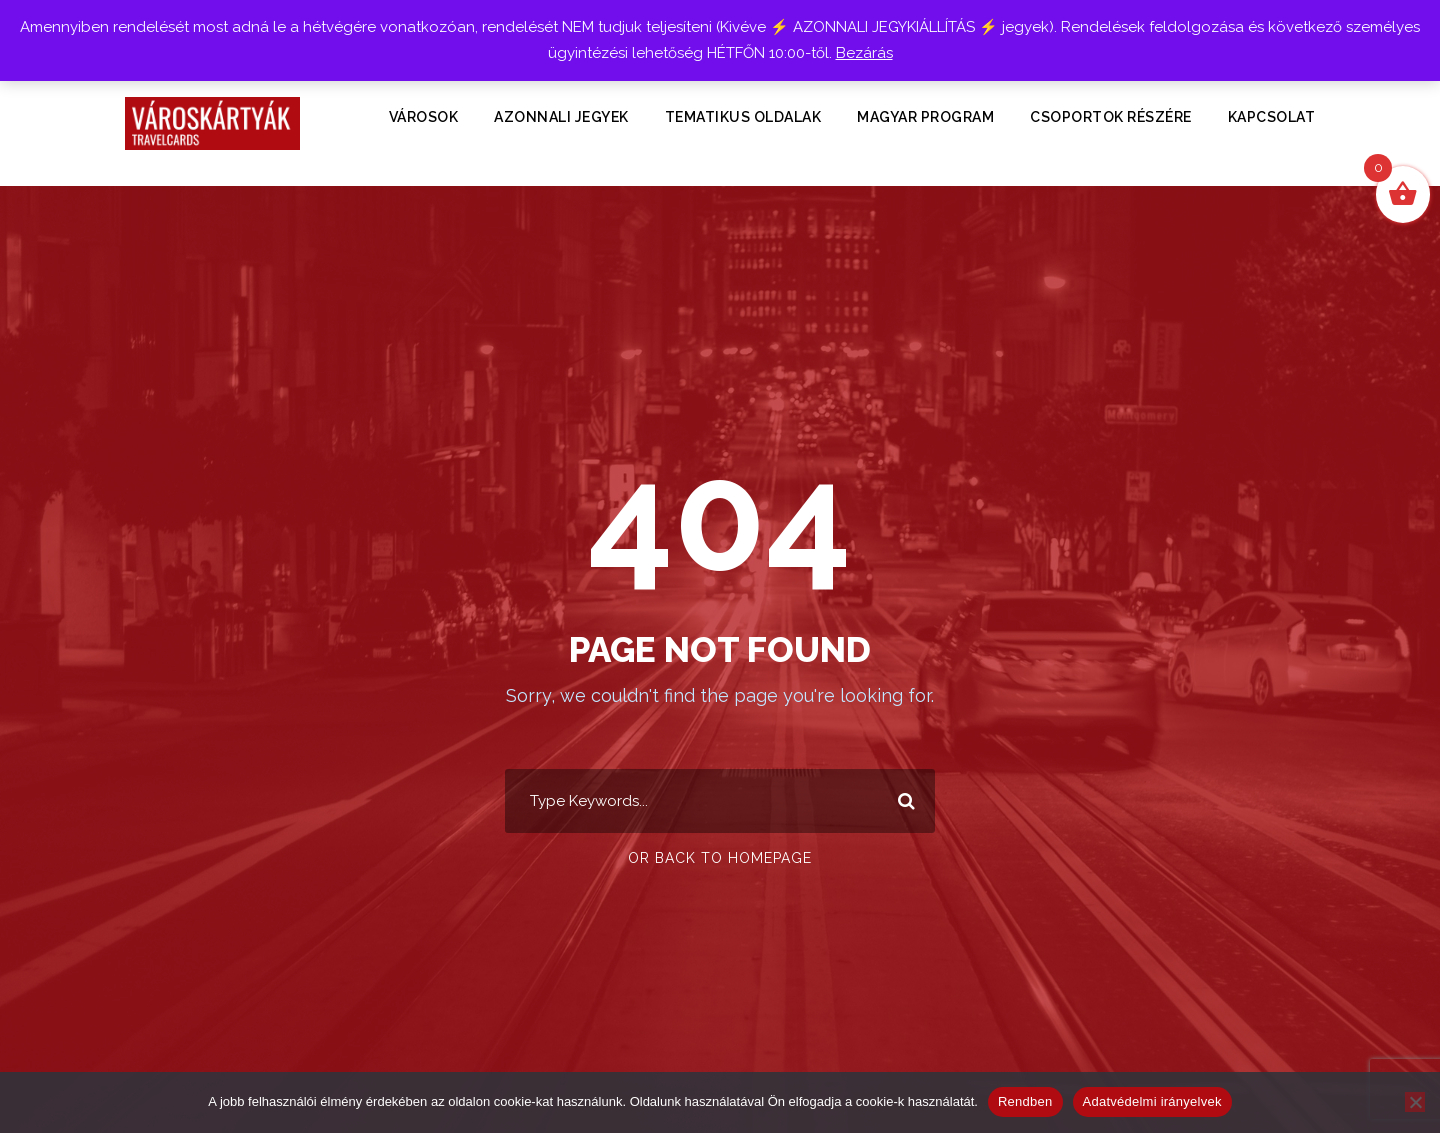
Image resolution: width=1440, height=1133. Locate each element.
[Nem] (1415, 1102)
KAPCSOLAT (1272, 117)
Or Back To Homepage (720, 858)
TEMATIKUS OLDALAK (743, 117)
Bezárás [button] (864, 53)
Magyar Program (925, 117)
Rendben (1025, 1101)
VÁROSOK (424, 117)
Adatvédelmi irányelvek (1152, 1101)
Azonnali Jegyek (561, 117)
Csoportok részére (1111, 117)
